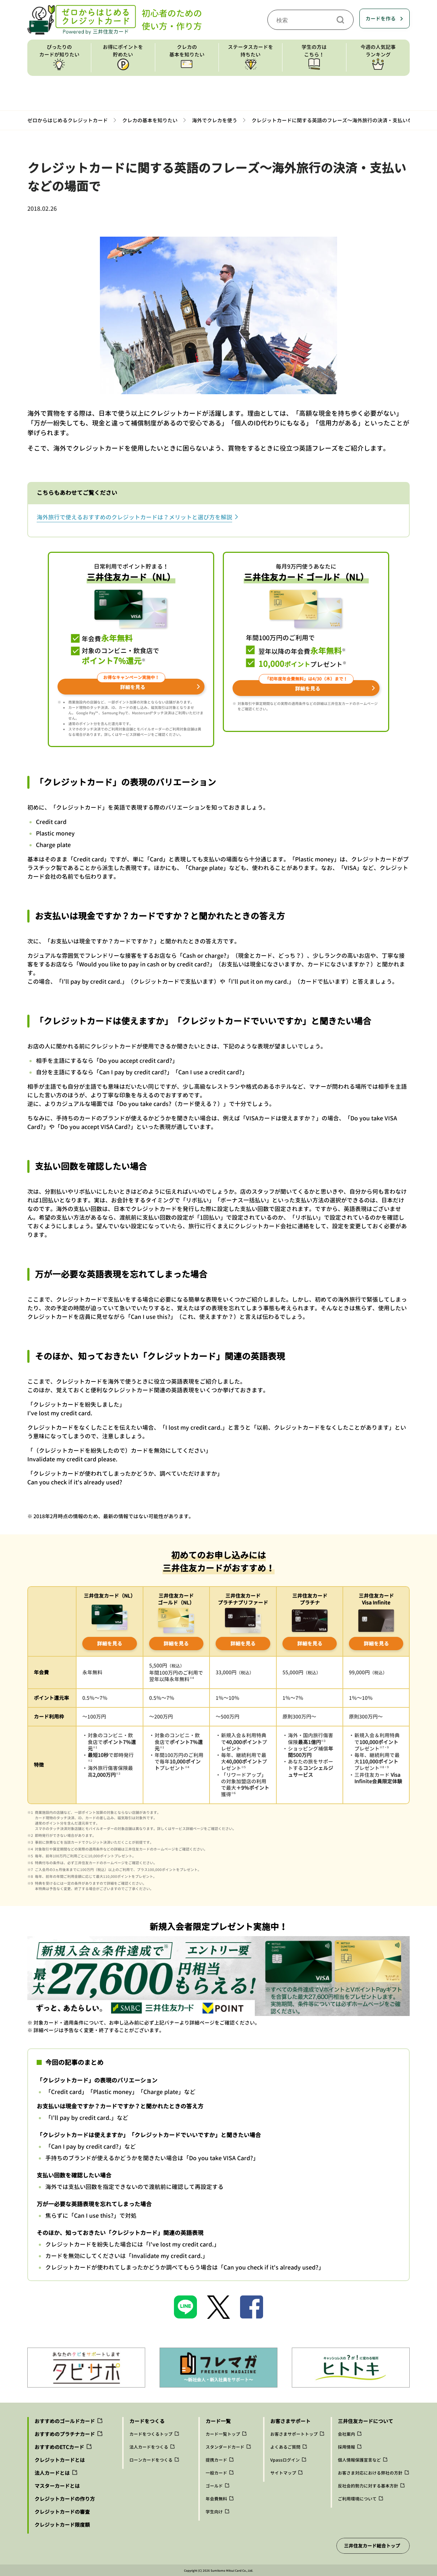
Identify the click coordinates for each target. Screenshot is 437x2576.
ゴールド (214, 2486)
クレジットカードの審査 (62, 2511)
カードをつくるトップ (150, 2434)
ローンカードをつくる (150, 2460)
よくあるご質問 (285, 2447)
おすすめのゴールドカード (64, 2421)
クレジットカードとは (59, 2460)
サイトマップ (283, 2473)
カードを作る (380, 18)
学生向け (214, 2512)
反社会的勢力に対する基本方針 (368, 2486)
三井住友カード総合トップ (372, 2546)
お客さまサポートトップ (294, 2434)
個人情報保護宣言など (359, 2460)
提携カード (216, 2460)
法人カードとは (52, 2473)
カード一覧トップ (223, 2434)
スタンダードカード (225, 2447)
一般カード (216, 2473)
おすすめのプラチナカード (64, 2434)
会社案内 (346, 2434)
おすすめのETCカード (59, 2447)
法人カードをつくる (148, 2447)
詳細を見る (109, 1643)
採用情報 (346, 2447)
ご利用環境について (357, 2499)
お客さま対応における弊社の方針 (370, 2473)
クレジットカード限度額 (62, 2524)
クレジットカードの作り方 (64, 2498)
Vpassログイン (285, 2460)
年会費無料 (216, 2499)
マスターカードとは (57, 2485)
